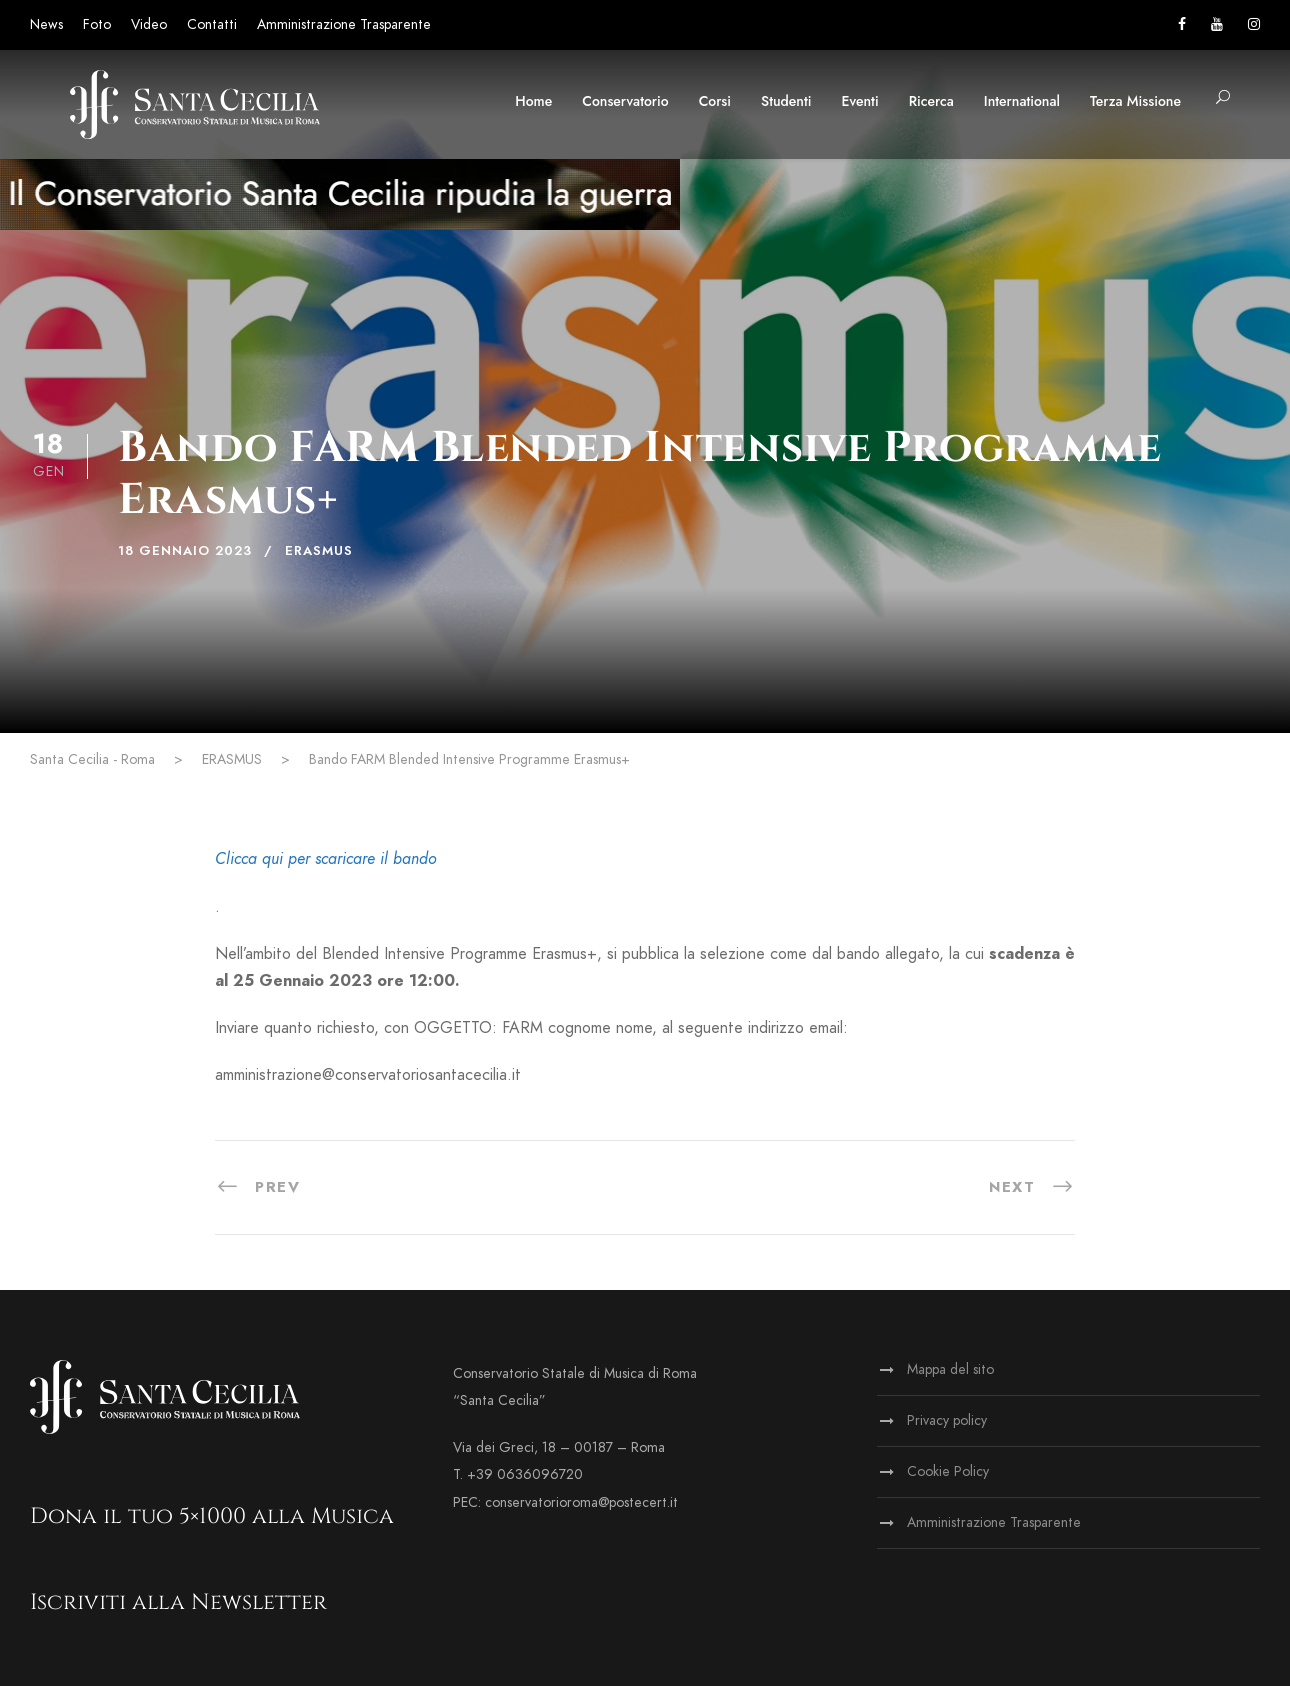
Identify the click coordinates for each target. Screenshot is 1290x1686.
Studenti (786, 101)
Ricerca (931, 101)
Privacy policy (947, 1420)
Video (149, 24)
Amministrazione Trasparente (344, 24)
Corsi (715, 101)
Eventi (860, 101)
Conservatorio (625, 101)
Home (533, 101)
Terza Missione (1135, 101)
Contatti (212, 24)
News (46, 24)
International (1022, 101)
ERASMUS (319, 551)
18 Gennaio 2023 (185, 551)
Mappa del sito (950, 1369)
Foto (97, 24)
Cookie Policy (948, 1471)
